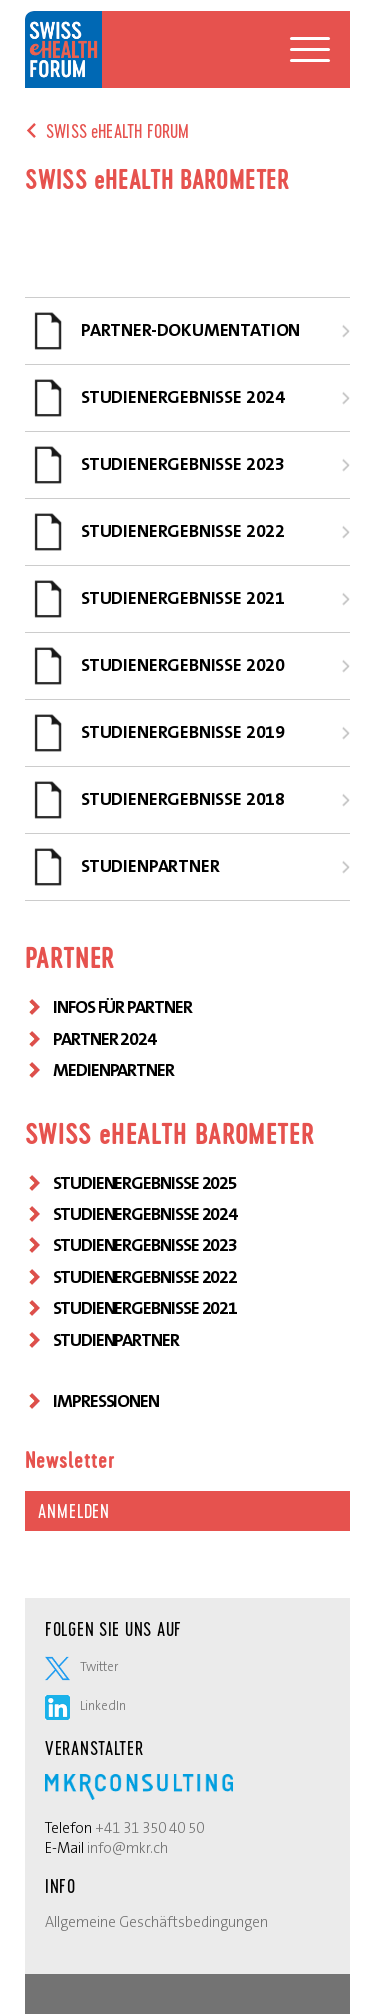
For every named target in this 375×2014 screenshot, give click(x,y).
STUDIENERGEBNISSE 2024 (145, 1214)
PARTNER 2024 (104, 1039)
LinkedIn (85, 1705)
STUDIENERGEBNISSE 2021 (145, 1308)
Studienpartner (116, 1340)
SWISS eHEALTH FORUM (117, 131)
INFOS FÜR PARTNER (122, 1007)
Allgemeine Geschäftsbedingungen (156, 1922)
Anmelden (74, 1511)
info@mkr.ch (127, 1848)
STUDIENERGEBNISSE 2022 (145, 1277)
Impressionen (106, 1401)
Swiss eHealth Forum (63, 49)
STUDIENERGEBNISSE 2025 (145, 1183)
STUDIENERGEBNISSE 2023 (145, 1245)
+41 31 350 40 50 (149, 1828)
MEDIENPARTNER (113, 1070)
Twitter (81, 1666)
